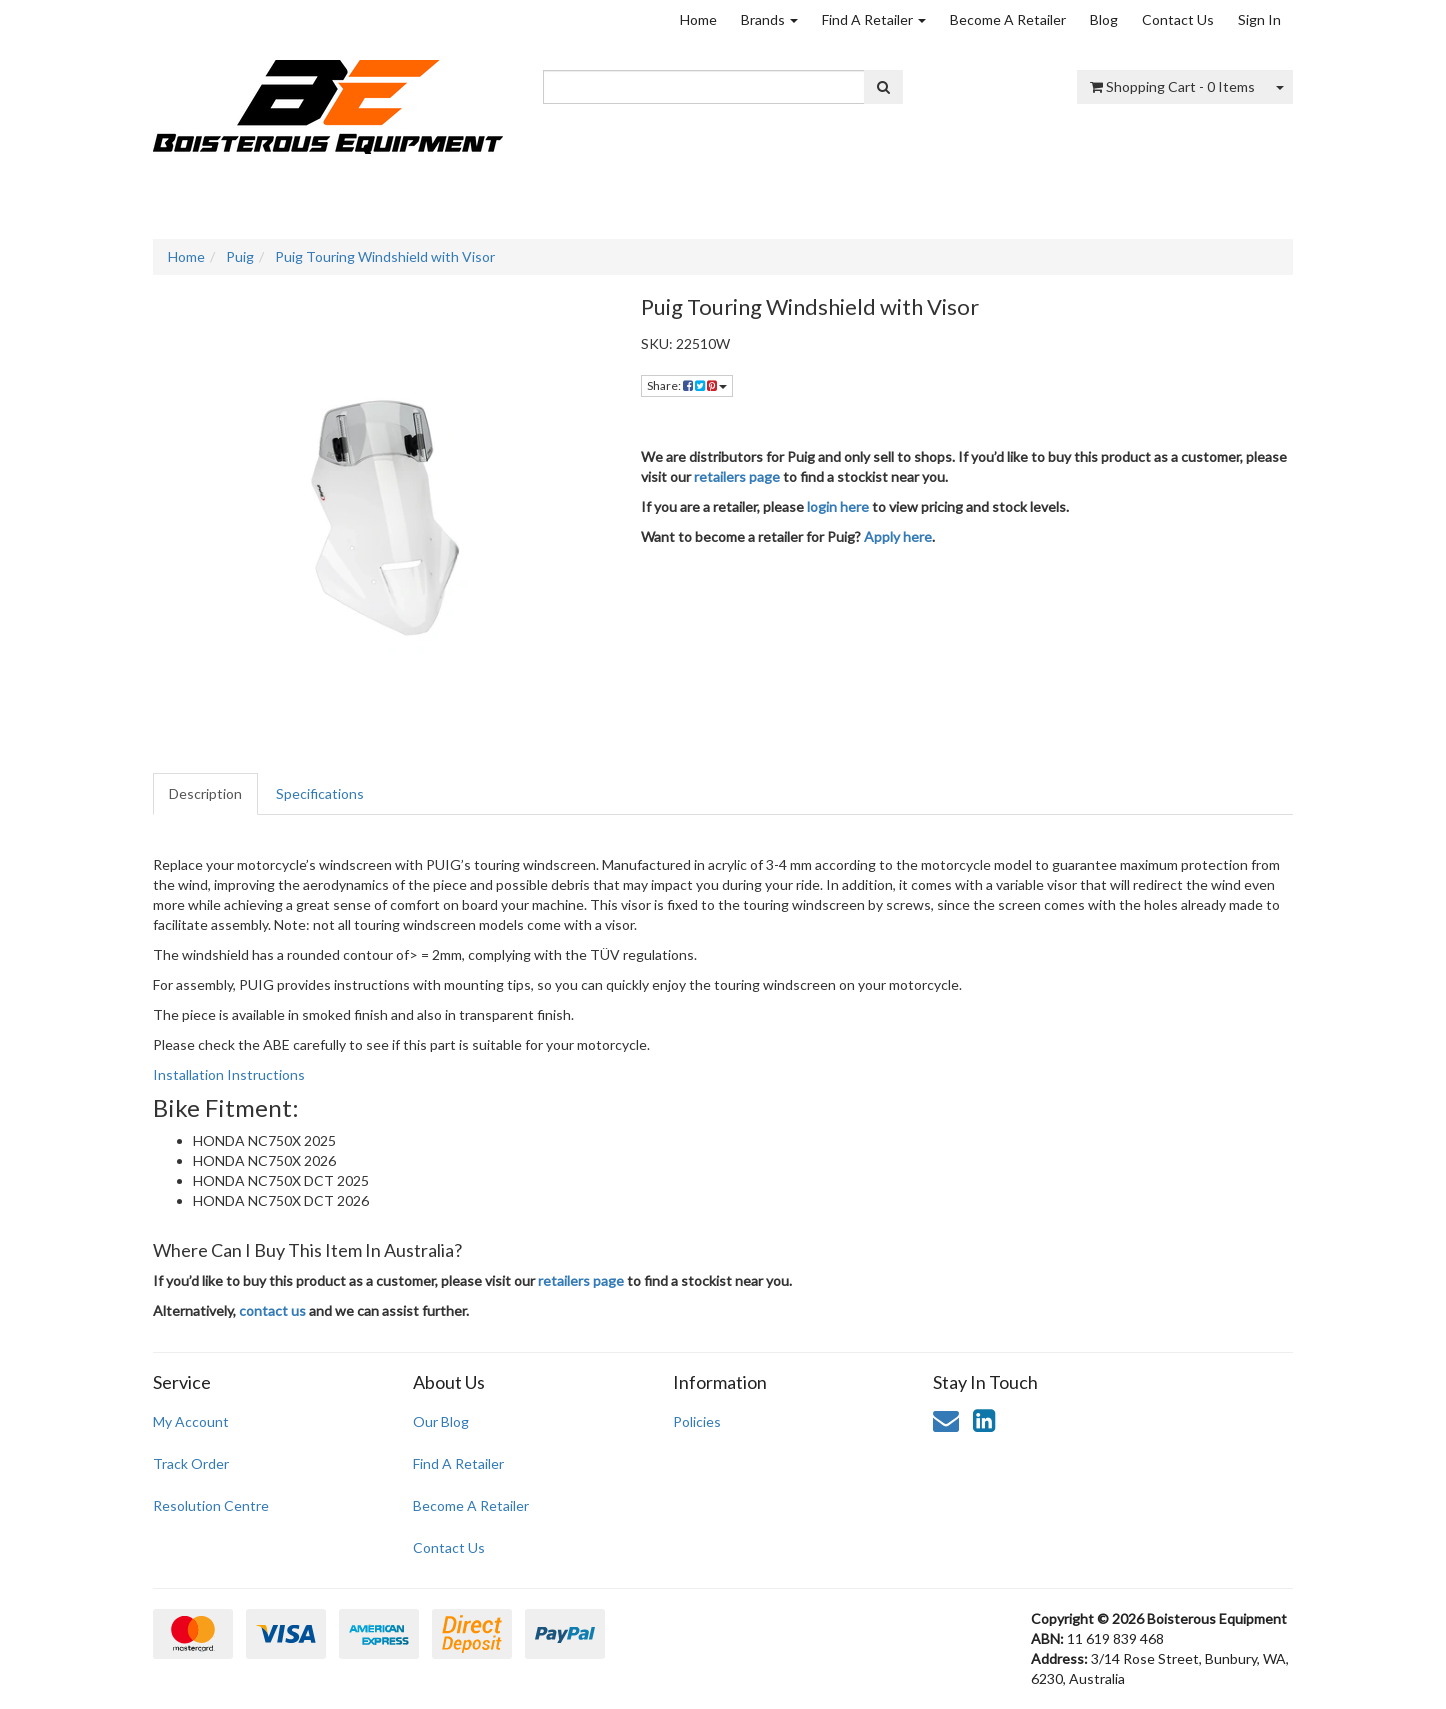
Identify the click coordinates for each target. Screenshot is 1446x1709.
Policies (697, 1421)
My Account (191, 1421)
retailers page (737, 476)
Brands (769, 19)
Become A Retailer (1008, 19)
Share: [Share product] (687, 385)
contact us (272, 1310)
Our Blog (441, 1421)
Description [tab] (205, 793)
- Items (1172, 86)
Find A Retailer (874, 19)
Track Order (191, 1463)
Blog (1104, 19)
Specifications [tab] (320, 793)
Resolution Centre (211, 1505)
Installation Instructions (229, 1074)
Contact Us (1178, 19)
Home (698, 19)
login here (838, 506)
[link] (984, 1420)
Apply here (898, 536)
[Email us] (946, 1420)
